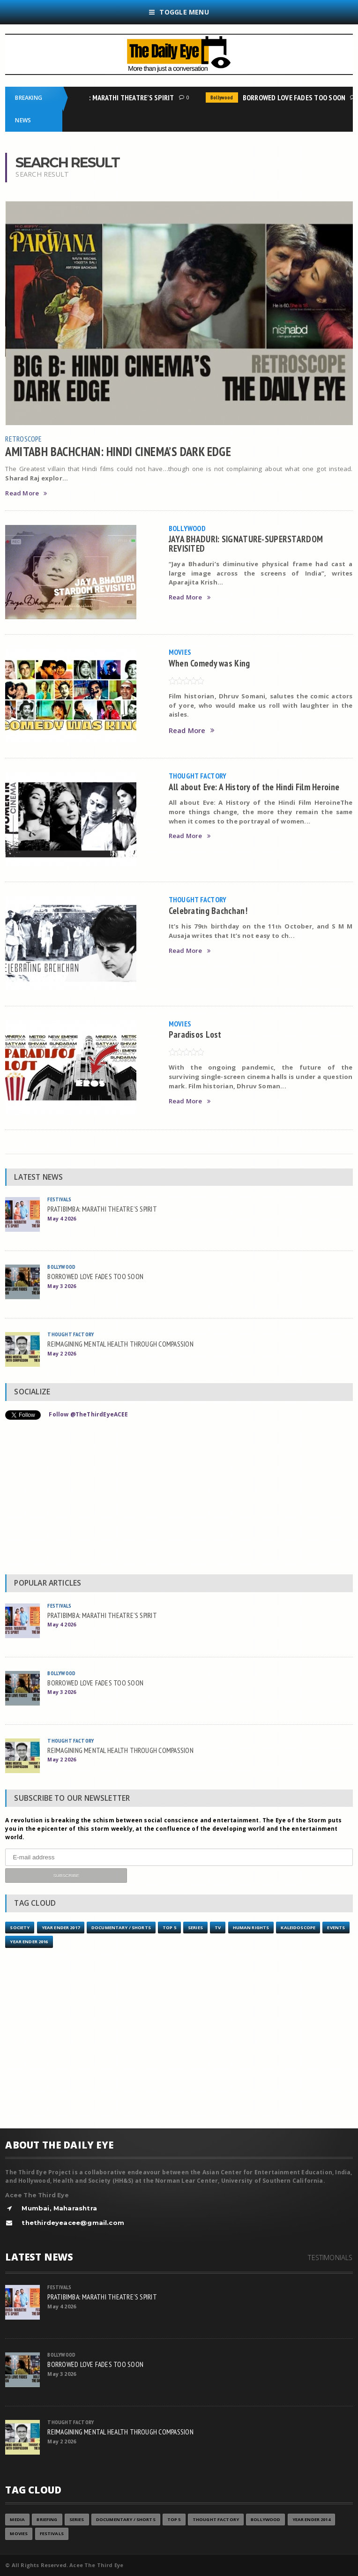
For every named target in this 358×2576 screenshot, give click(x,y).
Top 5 (169, 1928)
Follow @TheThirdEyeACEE (88, 1414)
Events (336, 1928)
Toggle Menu (179, 11)
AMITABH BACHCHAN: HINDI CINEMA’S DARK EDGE (118, 451)
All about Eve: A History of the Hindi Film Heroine (254, 787)
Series (195, 1928)
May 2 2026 (61, 1353)
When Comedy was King (209, 663)
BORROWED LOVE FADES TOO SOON (296, 97)
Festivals (59, 1199)
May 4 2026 (61, 1218)
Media (17, 2519)
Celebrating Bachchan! (208, 910)
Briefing (47, 2519)
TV (218, 1928)
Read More (26, 493)
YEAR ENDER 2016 (29, 1942)
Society (20, 1928)
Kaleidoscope (298, 1928)
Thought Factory (198, 775)
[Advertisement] (178, 1499)
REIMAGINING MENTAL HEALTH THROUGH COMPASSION (120, 1343)
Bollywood (224, 97)
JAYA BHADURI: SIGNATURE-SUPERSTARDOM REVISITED (246, 543)
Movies (180, 652)
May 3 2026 (61, 1285)
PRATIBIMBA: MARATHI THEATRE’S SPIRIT (116, 97)
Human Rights (251, 1928)
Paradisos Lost (195, 1034)
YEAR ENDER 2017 (61, 1928)
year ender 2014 (311, 2519)
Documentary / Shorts (121, 1928)
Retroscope (23, 438)
